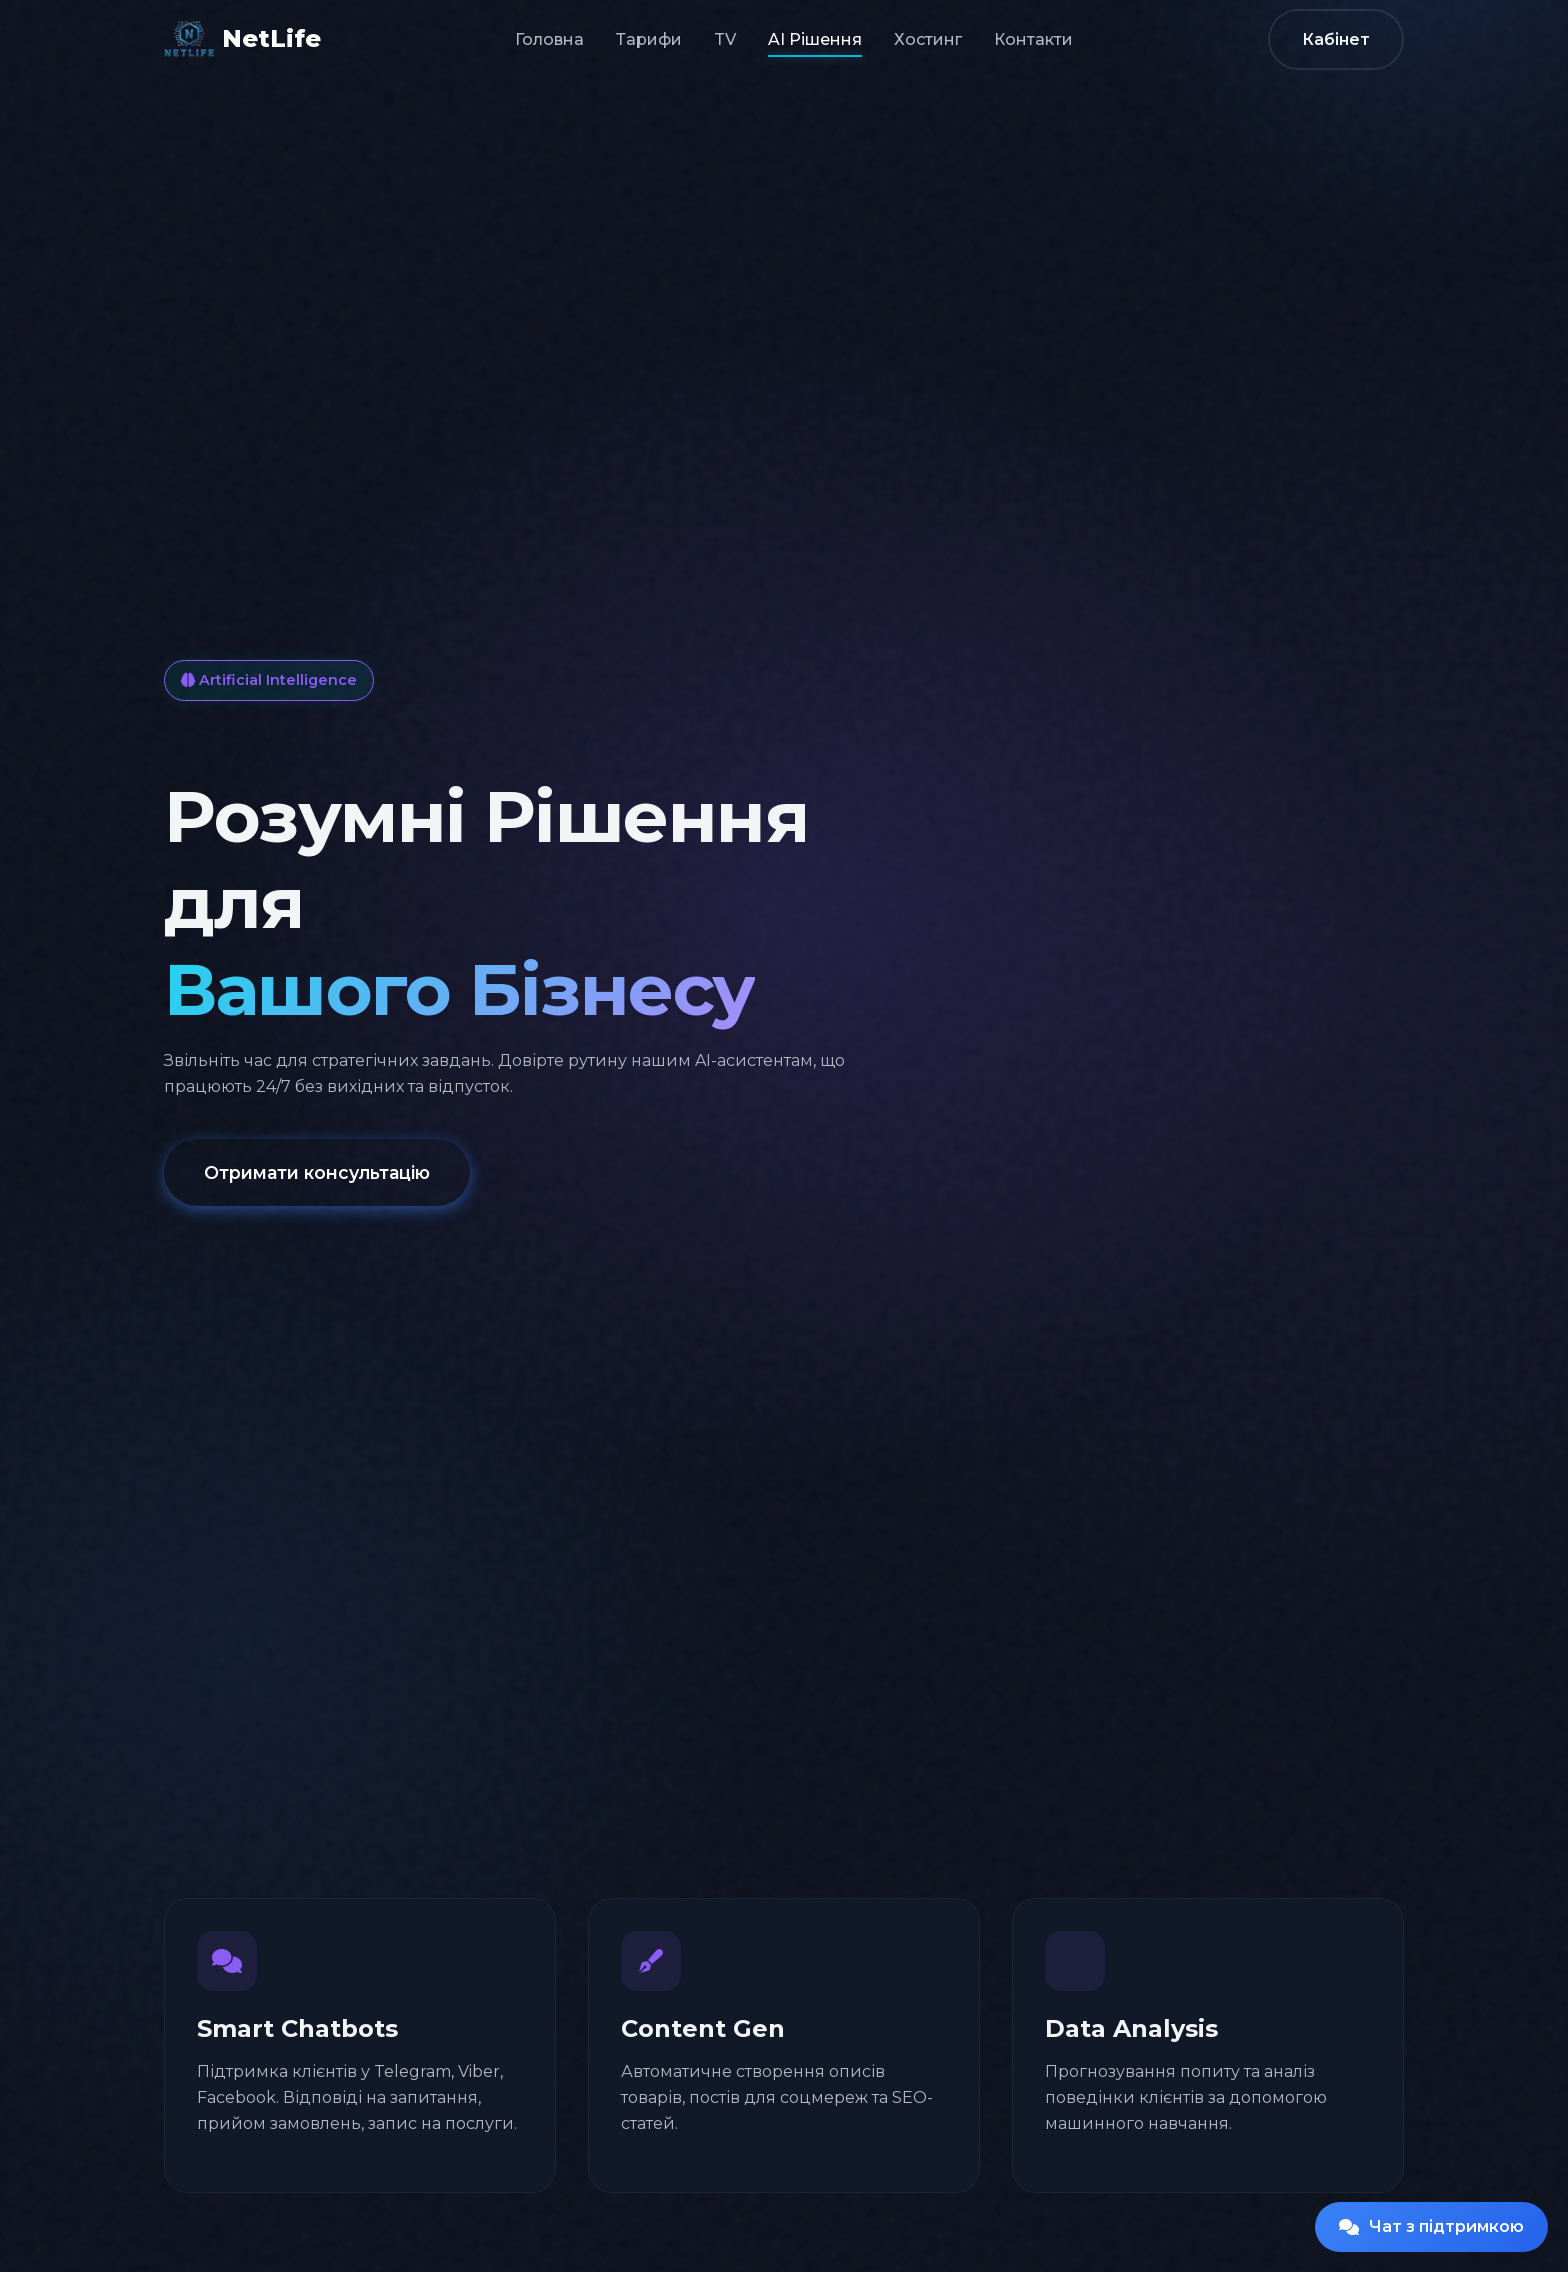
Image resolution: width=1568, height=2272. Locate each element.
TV (725, 39)
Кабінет (1336, 39)
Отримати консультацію (317, 1173)
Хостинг (928, 39)
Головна (549, 39)
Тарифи (649, 39)
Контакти (1033, 39)
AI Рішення (815, 39)
